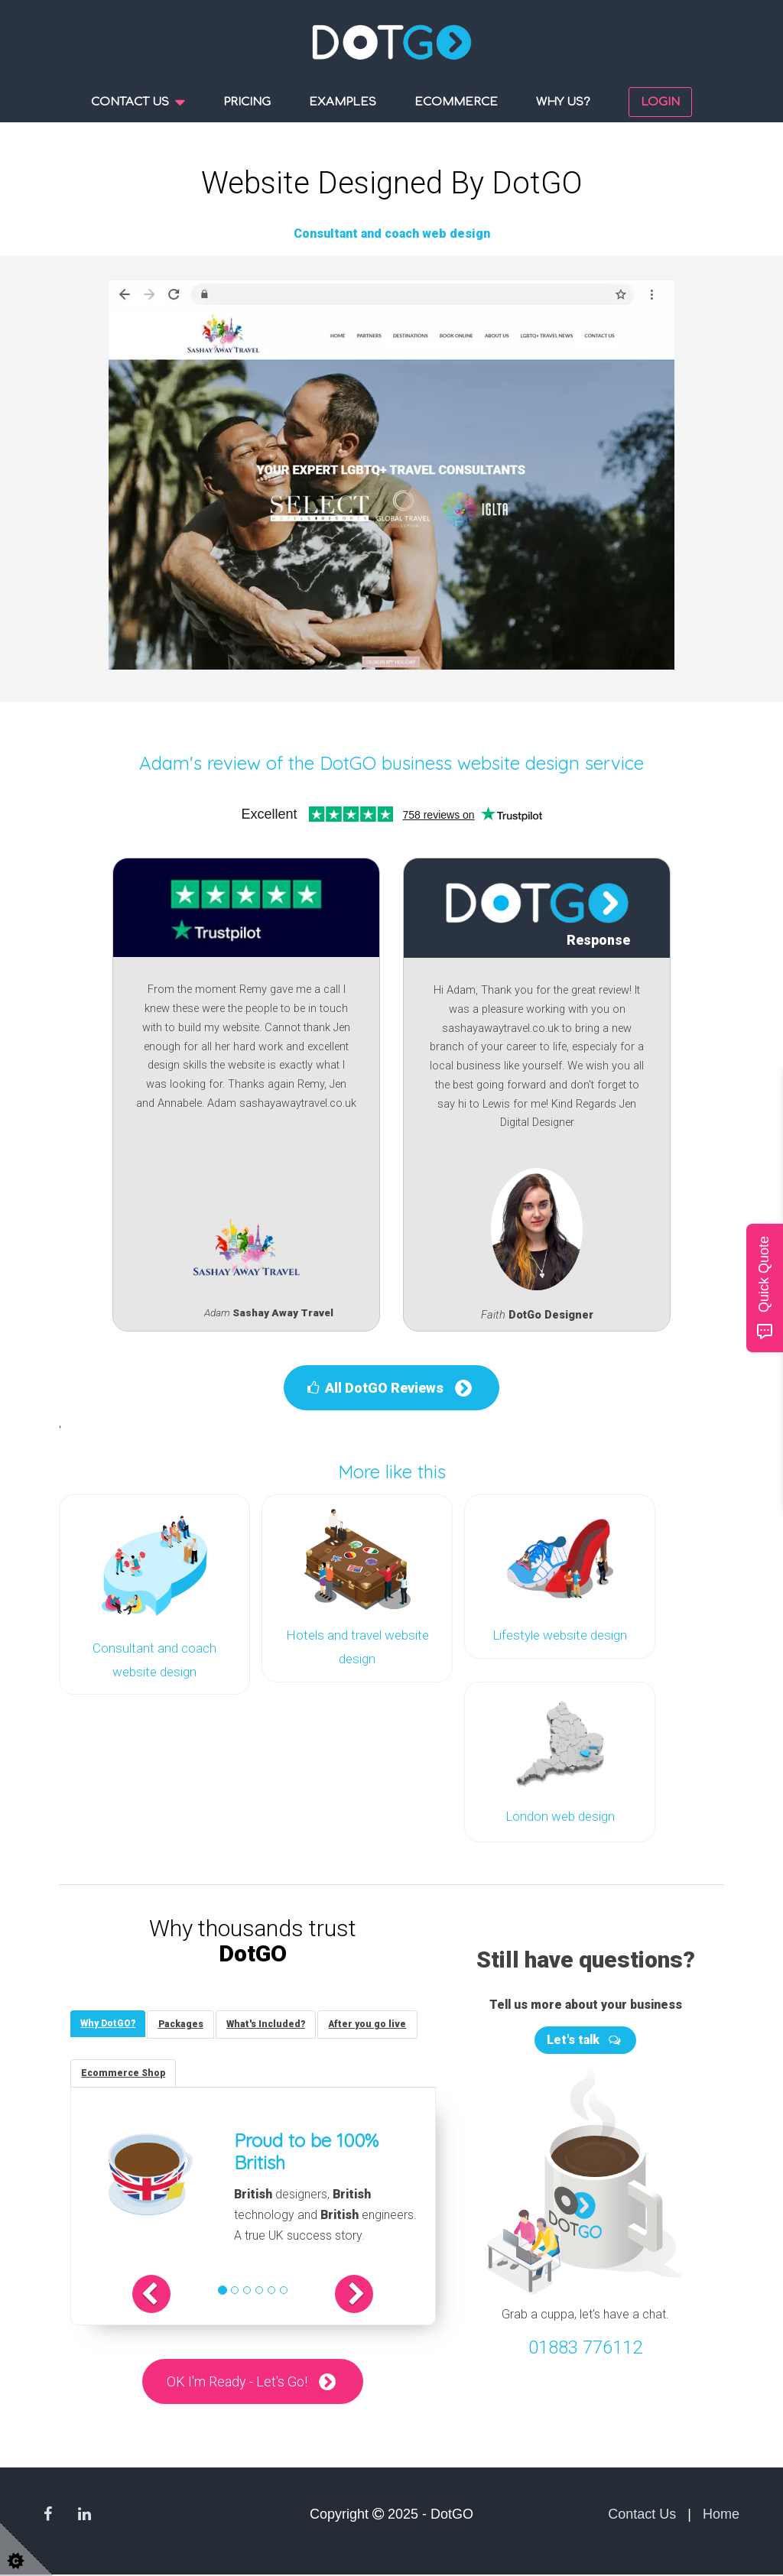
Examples (342, 102)
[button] (163, 2295)
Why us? (563, 102)
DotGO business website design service (482, 762)
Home (721, 2516)
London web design (560, 1814)
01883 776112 (585, 2346)
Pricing (247, 102)
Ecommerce (456, 102)
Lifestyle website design (559, 1634)
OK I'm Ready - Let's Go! (237, 2383)
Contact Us (642, 2516)
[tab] (109, 2023)
